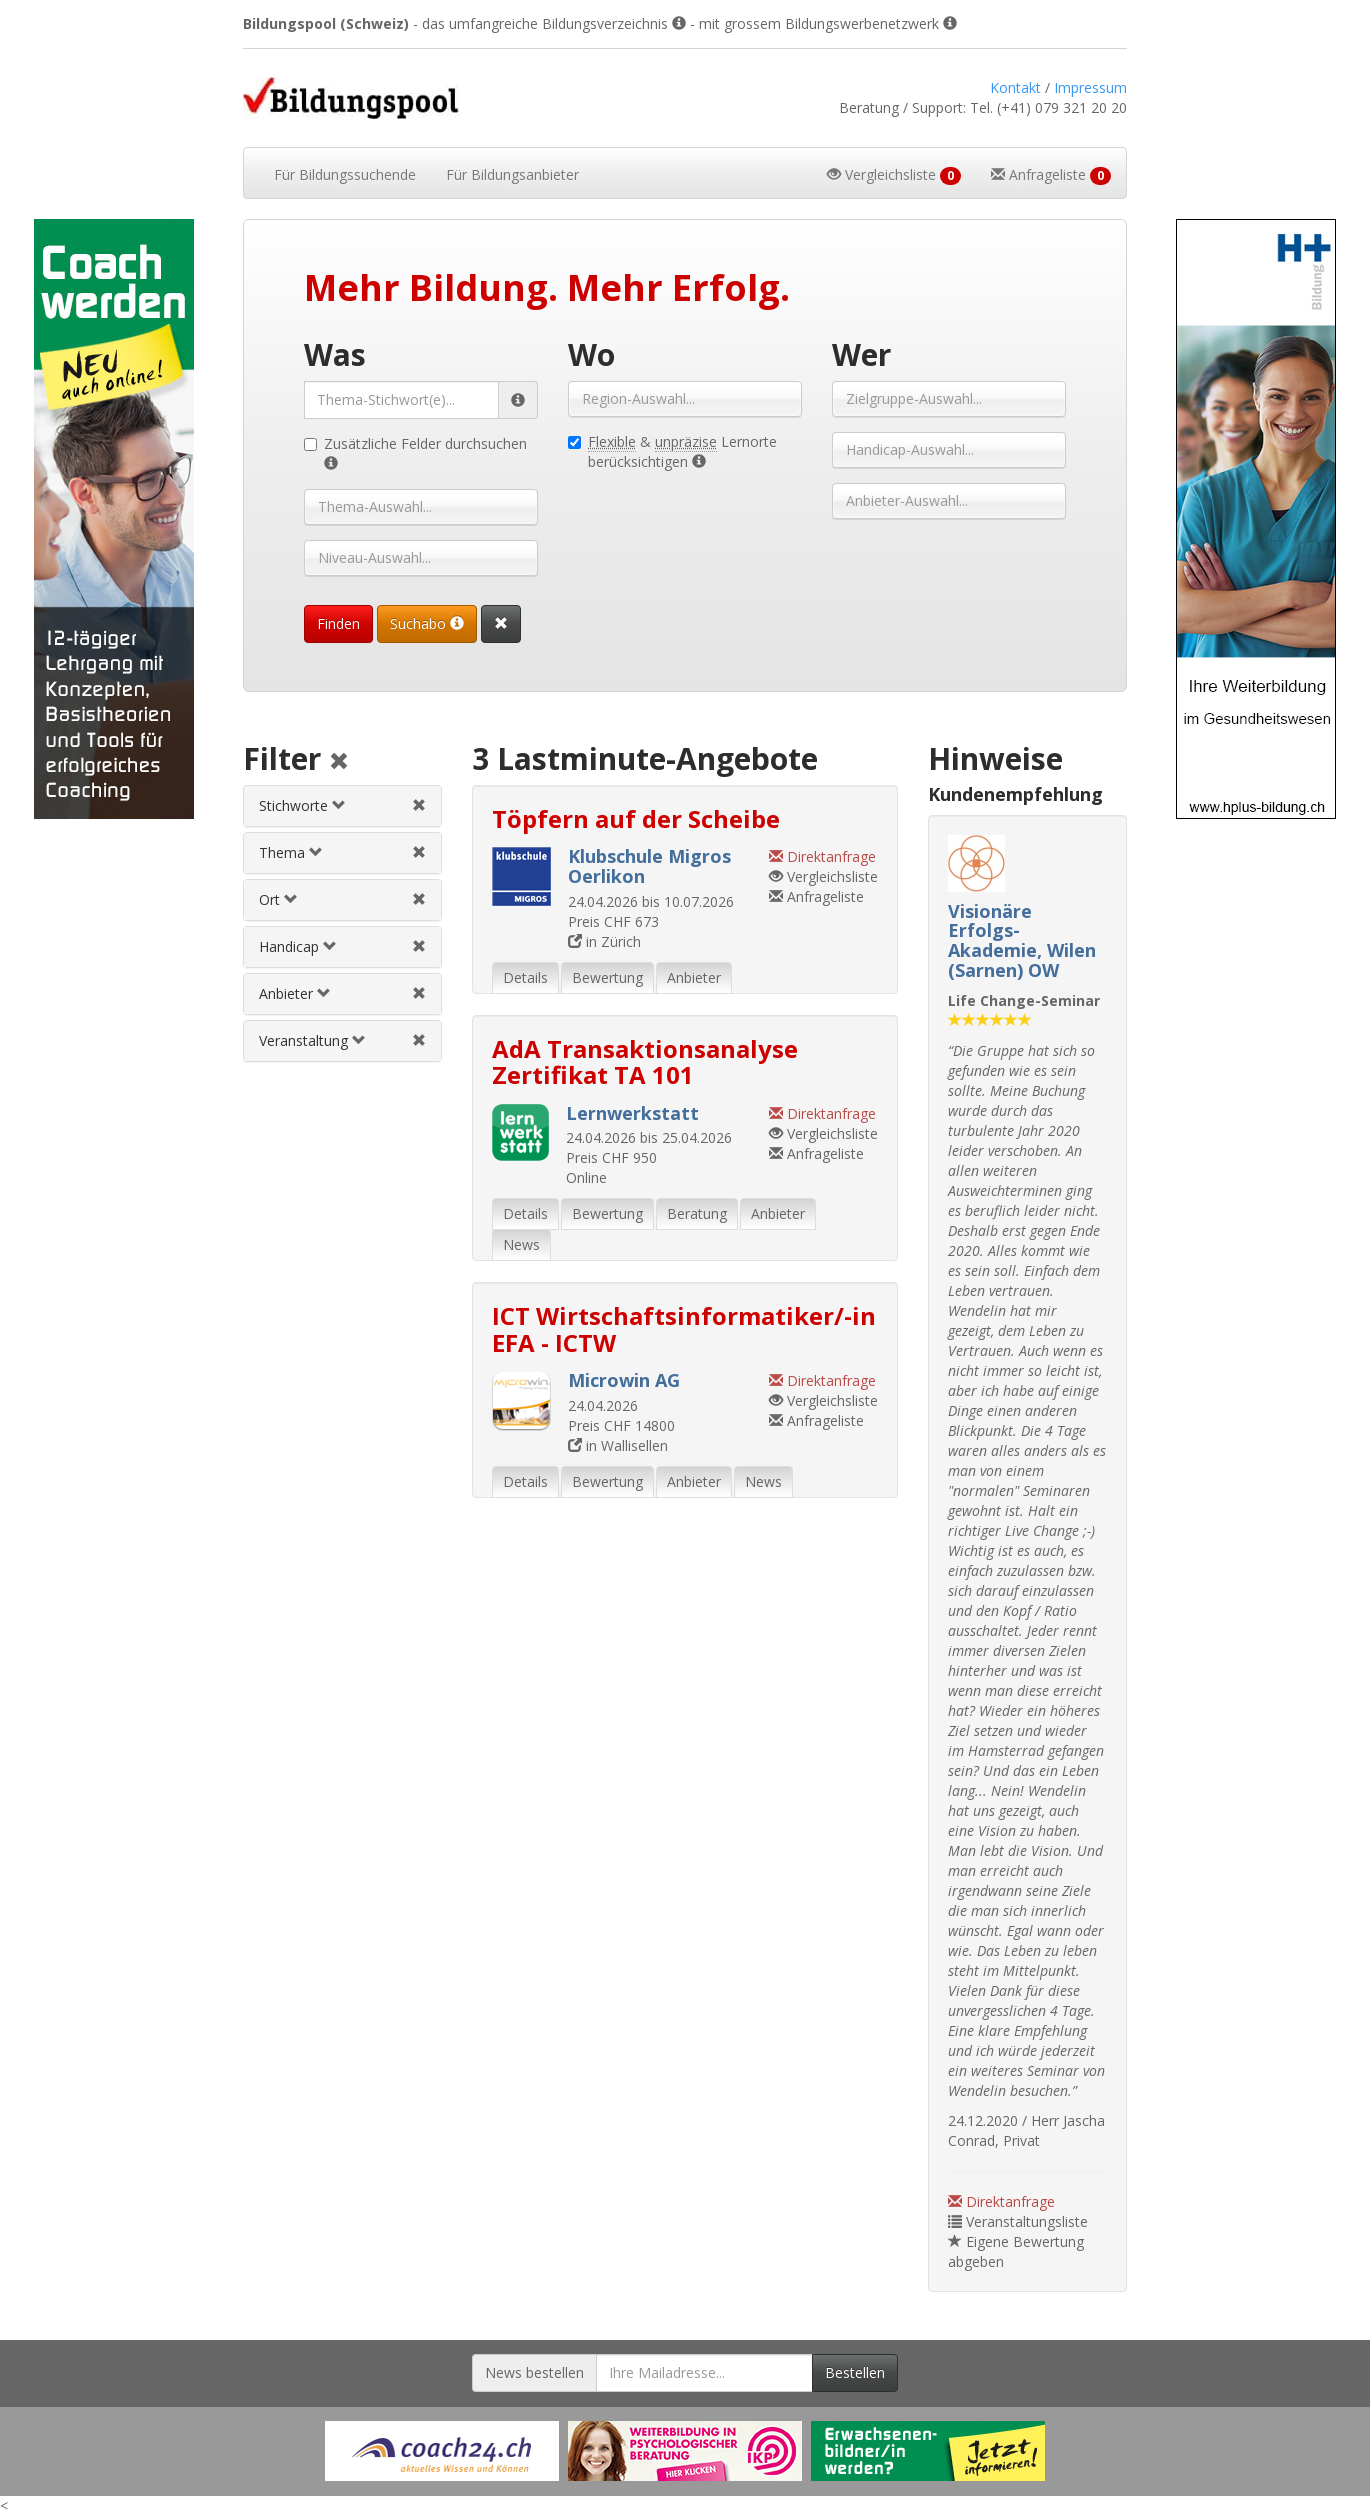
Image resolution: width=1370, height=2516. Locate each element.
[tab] (342, 806)
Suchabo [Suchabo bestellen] (427, 623)
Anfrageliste (816, 896)
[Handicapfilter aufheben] (419, 946)
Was (335, 354)
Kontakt (1015, 87)
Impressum (1090, 87)
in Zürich (604, 941)
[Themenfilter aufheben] (419, 852)
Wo (591, 354)
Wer (861, 354)
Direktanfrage (1001, 2201)
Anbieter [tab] (694, 977)
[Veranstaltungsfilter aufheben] (419, 1040)
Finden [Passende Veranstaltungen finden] (338, 623)
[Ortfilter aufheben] (419, 899)
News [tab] (521, 1244)
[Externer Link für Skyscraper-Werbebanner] (114, 519)
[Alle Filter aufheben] (339, 762)
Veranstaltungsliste (1018, 2221)
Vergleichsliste (823, 876)
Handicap (298, 946)
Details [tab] (525, 977)
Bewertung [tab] (607, 977)
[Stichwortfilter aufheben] (419, 805)
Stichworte (302, 805)
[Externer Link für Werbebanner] (442, 2451)
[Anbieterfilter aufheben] (419, 993)
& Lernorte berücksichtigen (672, 451)
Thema (291, 852)
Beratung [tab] (697, 1213)
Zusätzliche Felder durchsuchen (415, 453)
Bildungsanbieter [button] (512, 174)
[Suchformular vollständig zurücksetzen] (501, 624)
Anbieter (295, 993)
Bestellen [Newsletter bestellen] (855, 2372)
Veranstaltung (312, 1040)
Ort (278, 899)
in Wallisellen (618, 1445)
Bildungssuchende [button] (345, 174)
